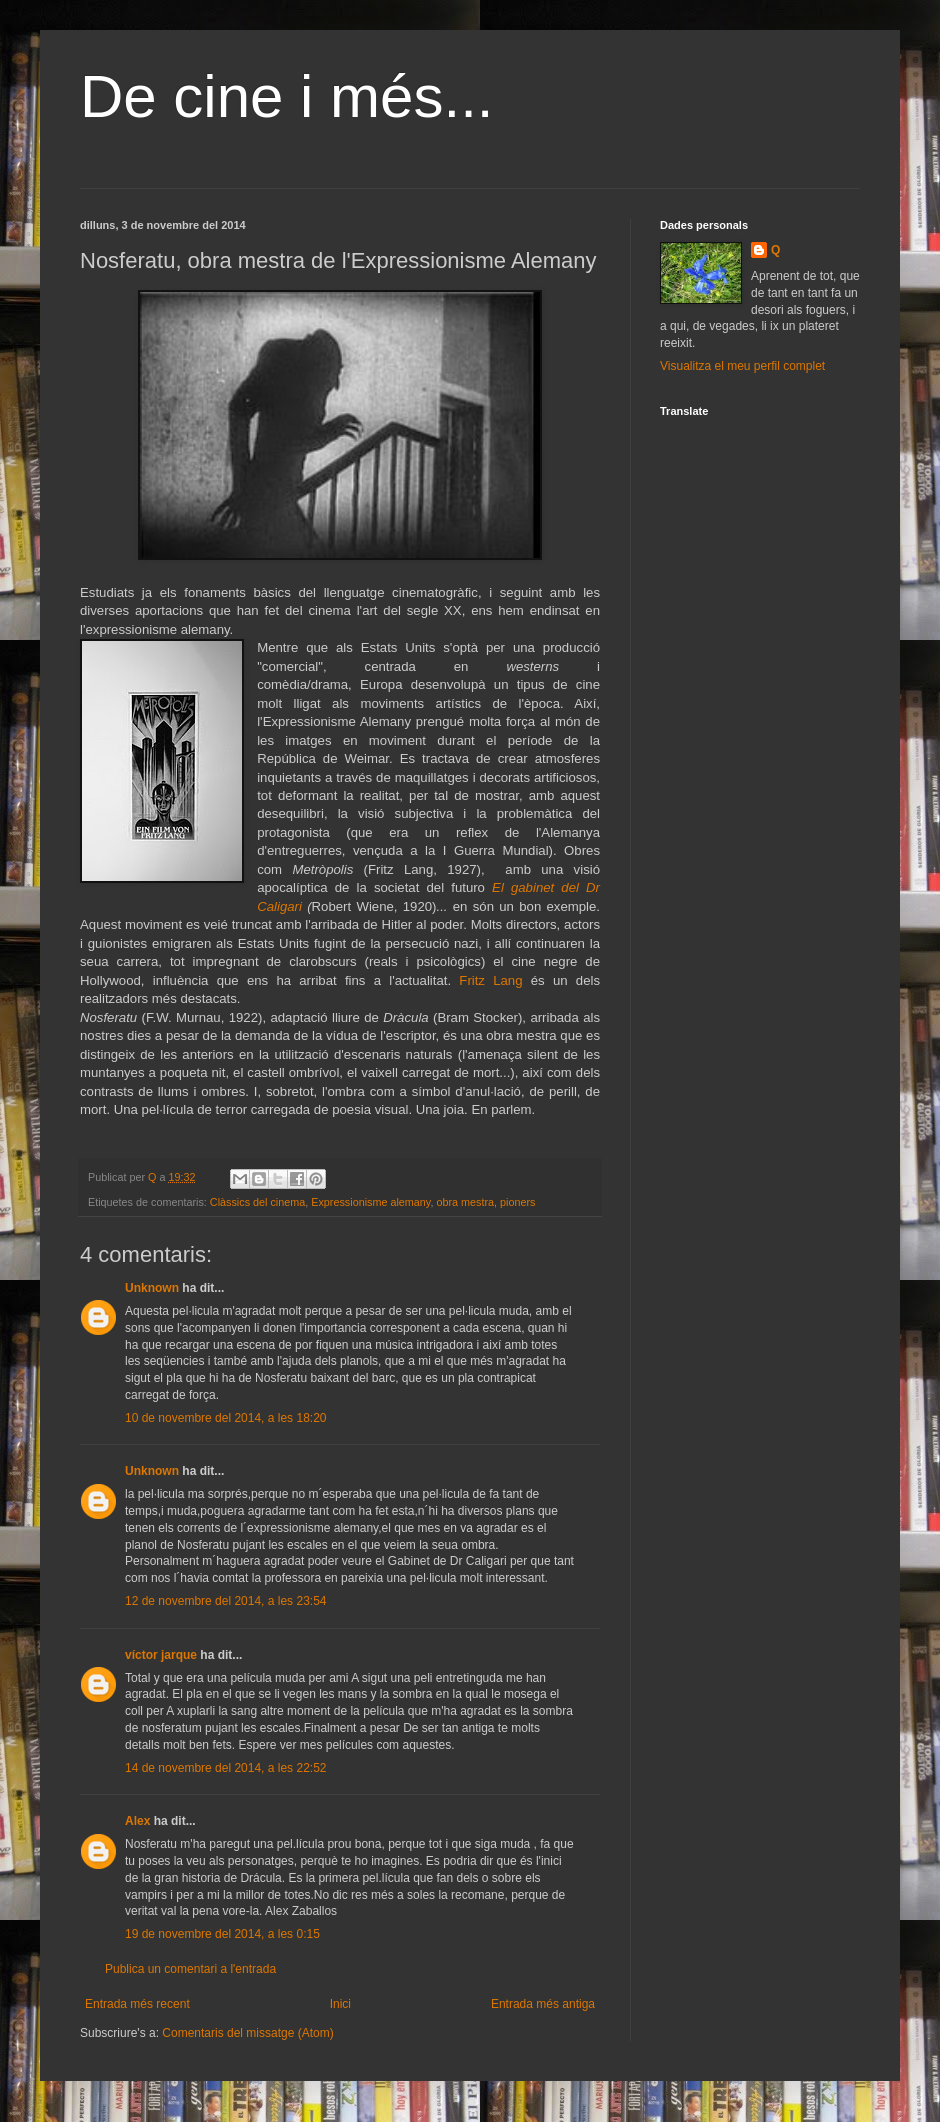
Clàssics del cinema (257, 1202)
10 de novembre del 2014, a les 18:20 (225, 1418)
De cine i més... (286, 96)
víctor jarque (161, 1655)
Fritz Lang (490, 980)
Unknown (152, 1288)
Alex (137, 1821)
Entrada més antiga (543, 2004)
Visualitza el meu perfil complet (742, 366)
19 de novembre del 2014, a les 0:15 (222, 1934)
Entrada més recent (137, 2004)
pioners (517, 1202)
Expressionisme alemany (370, 1202)
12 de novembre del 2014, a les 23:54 (225, 1601)
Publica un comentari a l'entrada (190, 1969)
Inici (340, 2004)
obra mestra (465, 1202)
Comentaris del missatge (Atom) (247, 2033)
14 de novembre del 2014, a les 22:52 (225, 1768)
